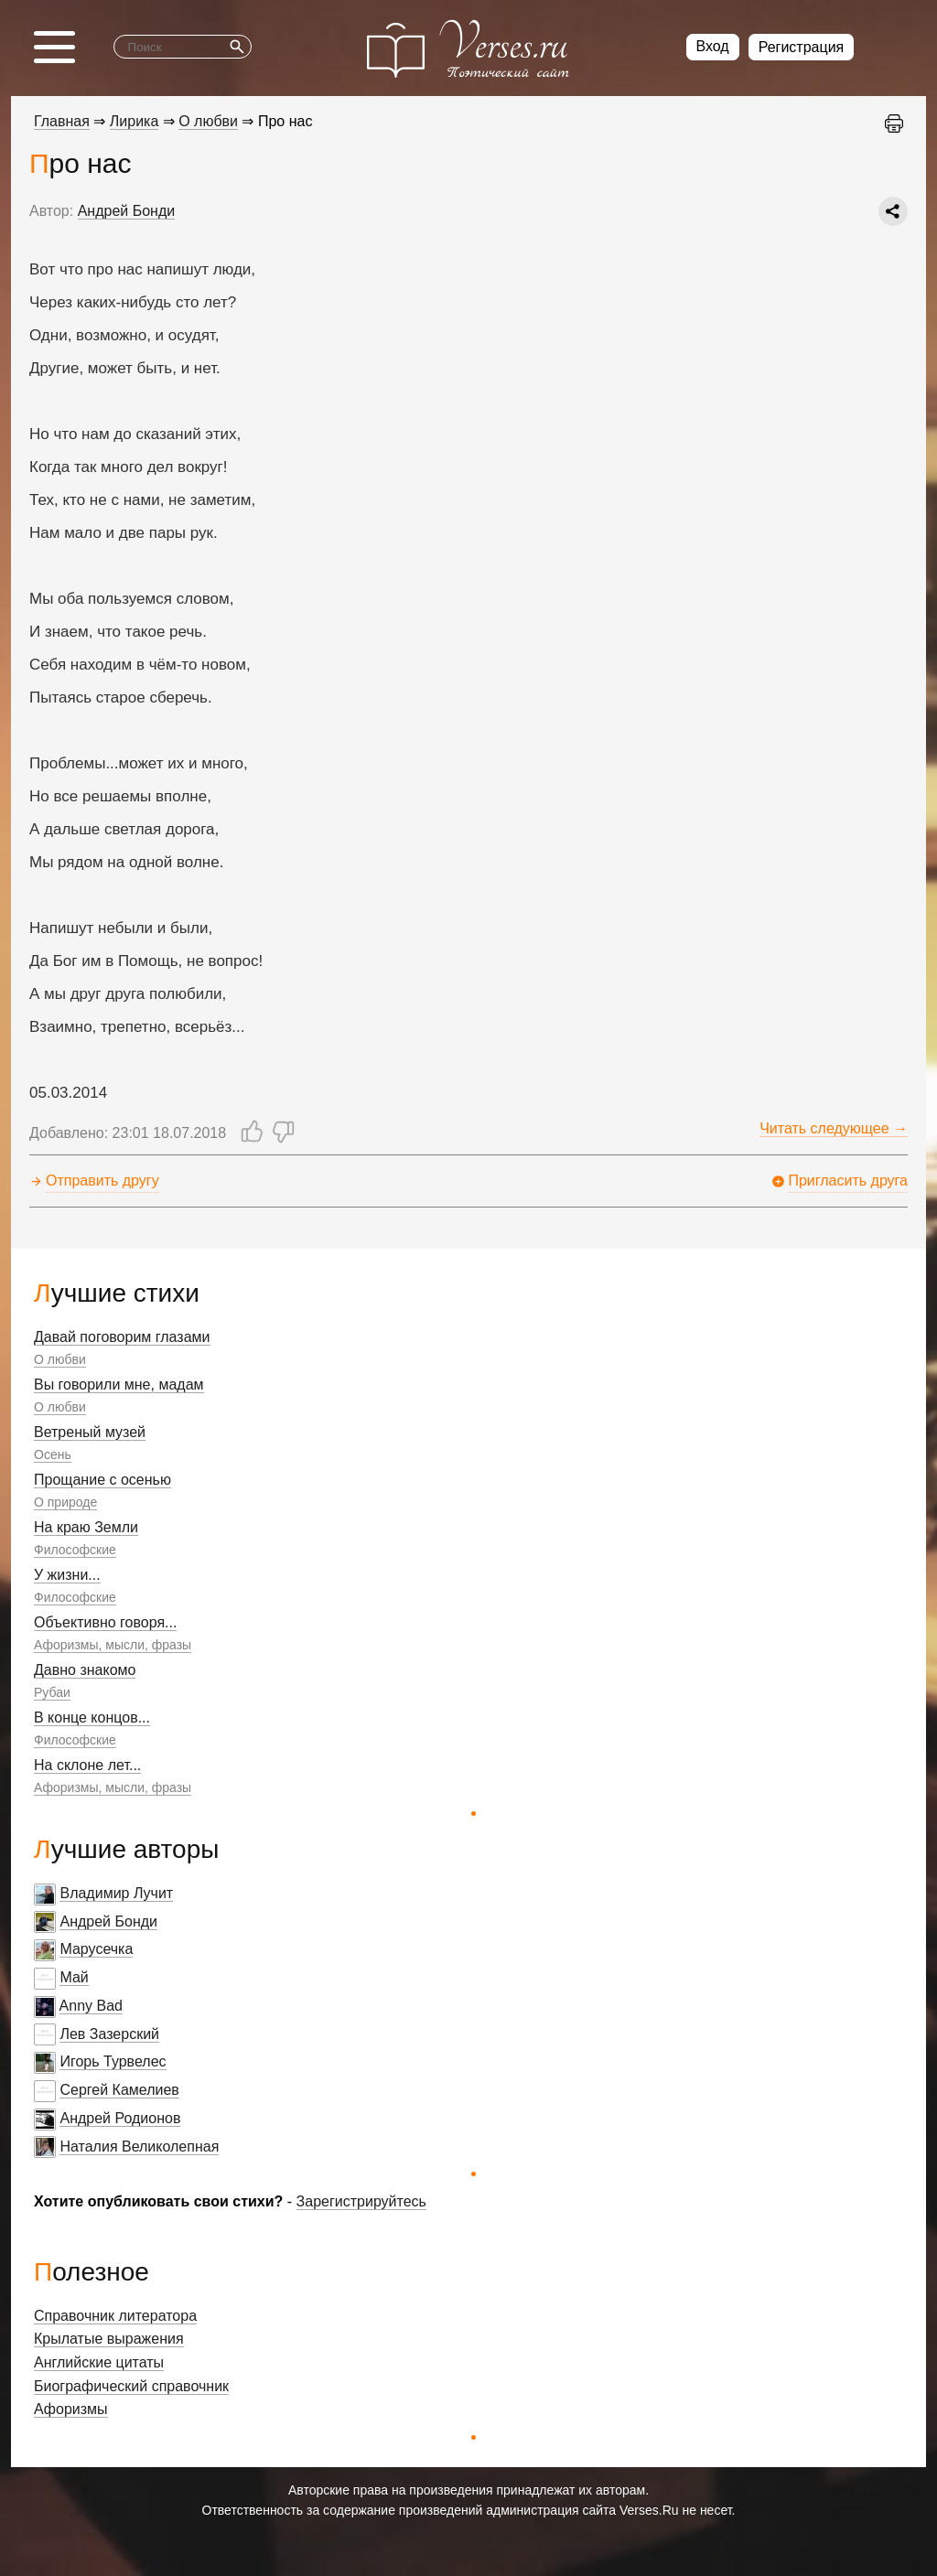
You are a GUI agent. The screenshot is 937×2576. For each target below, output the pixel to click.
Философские (75, 1549)
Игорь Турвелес (112, 2061)
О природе (65, 1502)
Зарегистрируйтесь (361, 2201)
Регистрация (802, 47)
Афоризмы (71, 2409)
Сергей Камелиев (118, 2090)
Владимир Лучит (116, 1893)
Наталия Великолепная (139, 2146)
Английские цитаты (99, 2362)
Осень (52, 1454)
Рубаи (52, 1692)
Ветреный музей (89, 1432)
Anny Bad (91, 2005)
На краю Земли (86, 1527)
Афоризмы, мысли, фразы (112, 1644)
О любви (60, 1359)
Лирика (134, 121)
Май (73, 1977)
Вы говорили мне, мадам (119, 1384)
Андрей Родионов (119, 2118)
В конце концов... (92, 1717)
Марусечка (96, 1949)
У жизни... (67, 1575)
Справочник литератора (115, 2316)
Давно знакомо (84, 1670)
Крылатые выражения (109, 2338)
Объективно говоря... (105, 1622)
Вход (712, 46)
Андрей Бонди (108, 1921)
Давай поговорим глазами (122, 1337)
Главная (62, 121)
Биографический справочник (131, 2386)
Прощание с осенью (102, 1479)
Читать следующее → (833, 1128)
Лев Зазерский (109, 2034)
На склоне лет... (87, 1765)
